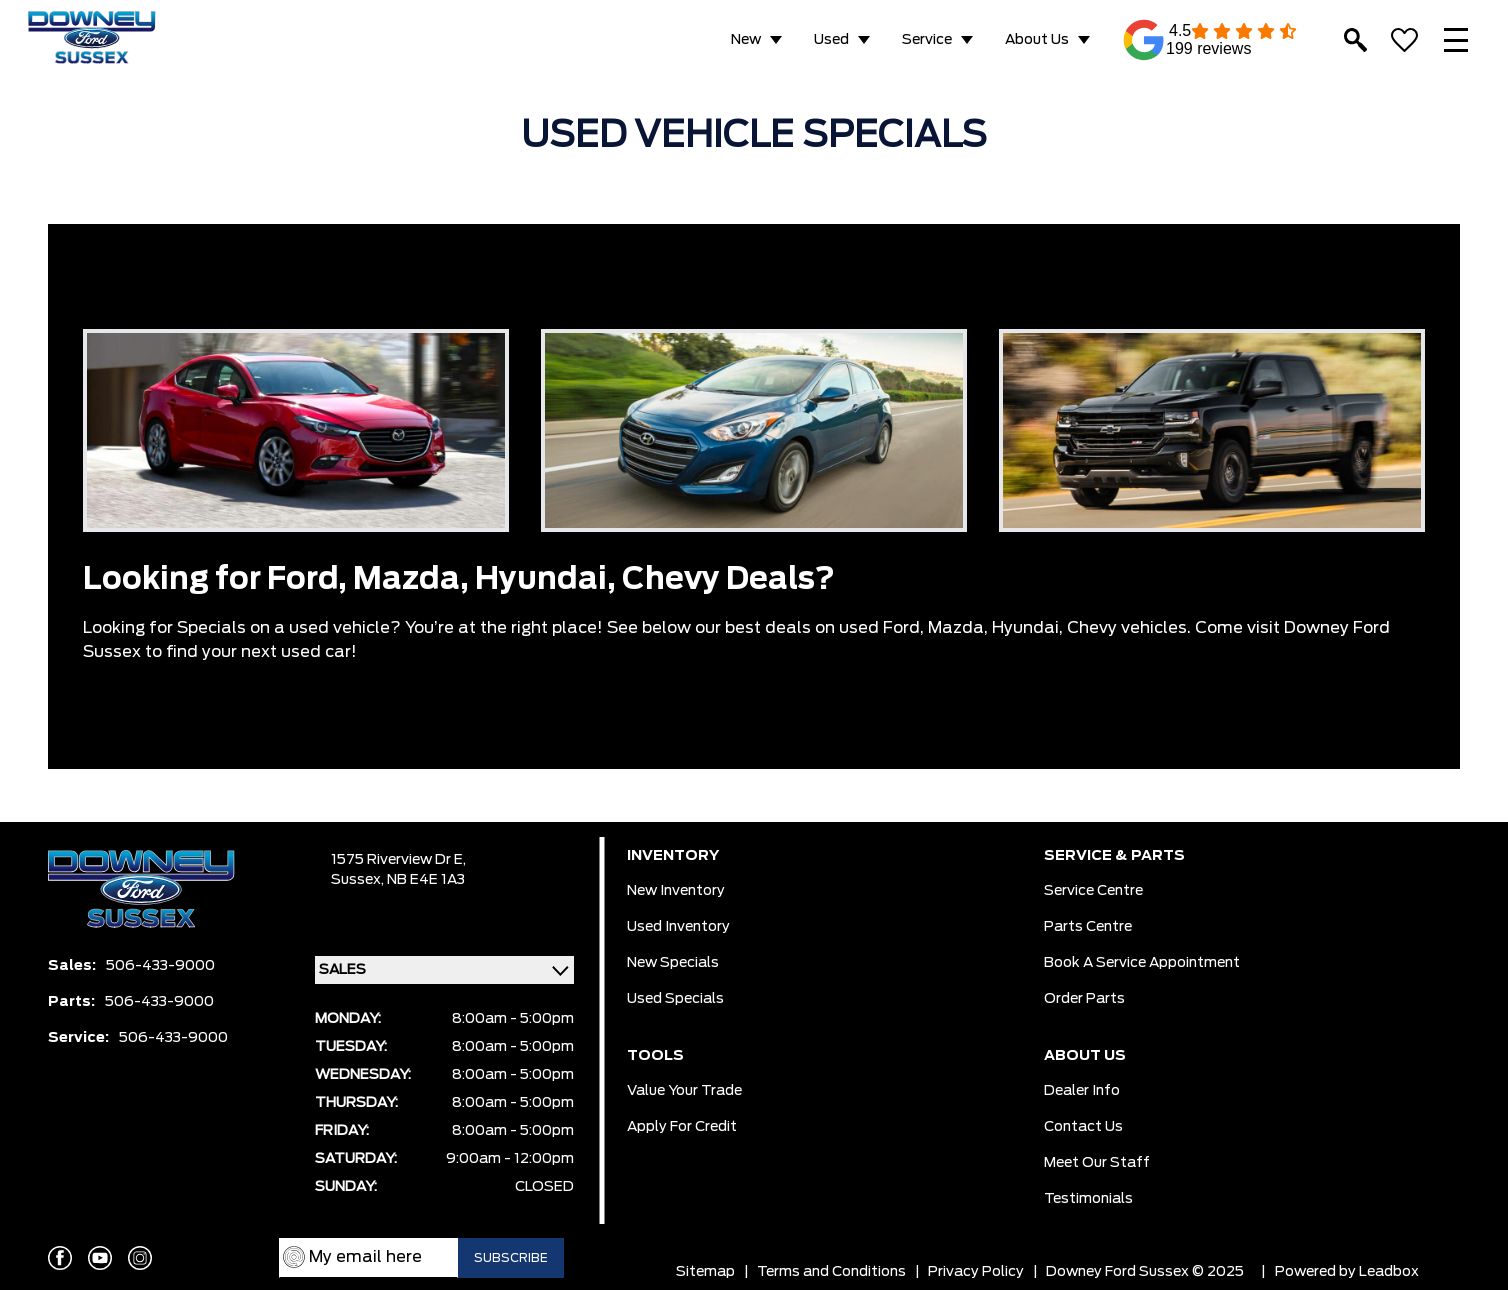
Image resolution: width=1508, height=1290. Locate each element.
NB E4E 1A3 (426, 880)
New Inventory (676, 891)
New (746, 40)
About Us (1037, 40)
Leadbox (1389, 1272)
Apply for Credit (682, 1127)
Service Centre (1093, 891)
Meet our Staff (1097, 1163)
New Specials (673, 963)
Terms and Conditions (831, 1272)
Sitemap (705, 1272)
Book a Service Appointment (1142, 963)
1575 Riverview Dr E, (398, 860)
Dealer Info (1082, 1091)
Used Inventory (678, 927)
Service (927, 40)
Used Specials (675, 999)
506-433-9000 (160, 966)
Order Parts (1084, 999)
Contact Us (1083, 1127)
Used (831, 40)
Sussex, (359, 880)
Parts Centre (1088, 927)
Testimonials (1088, 1199)
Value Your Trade (684, 1091)
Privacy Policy (976, 1272)
